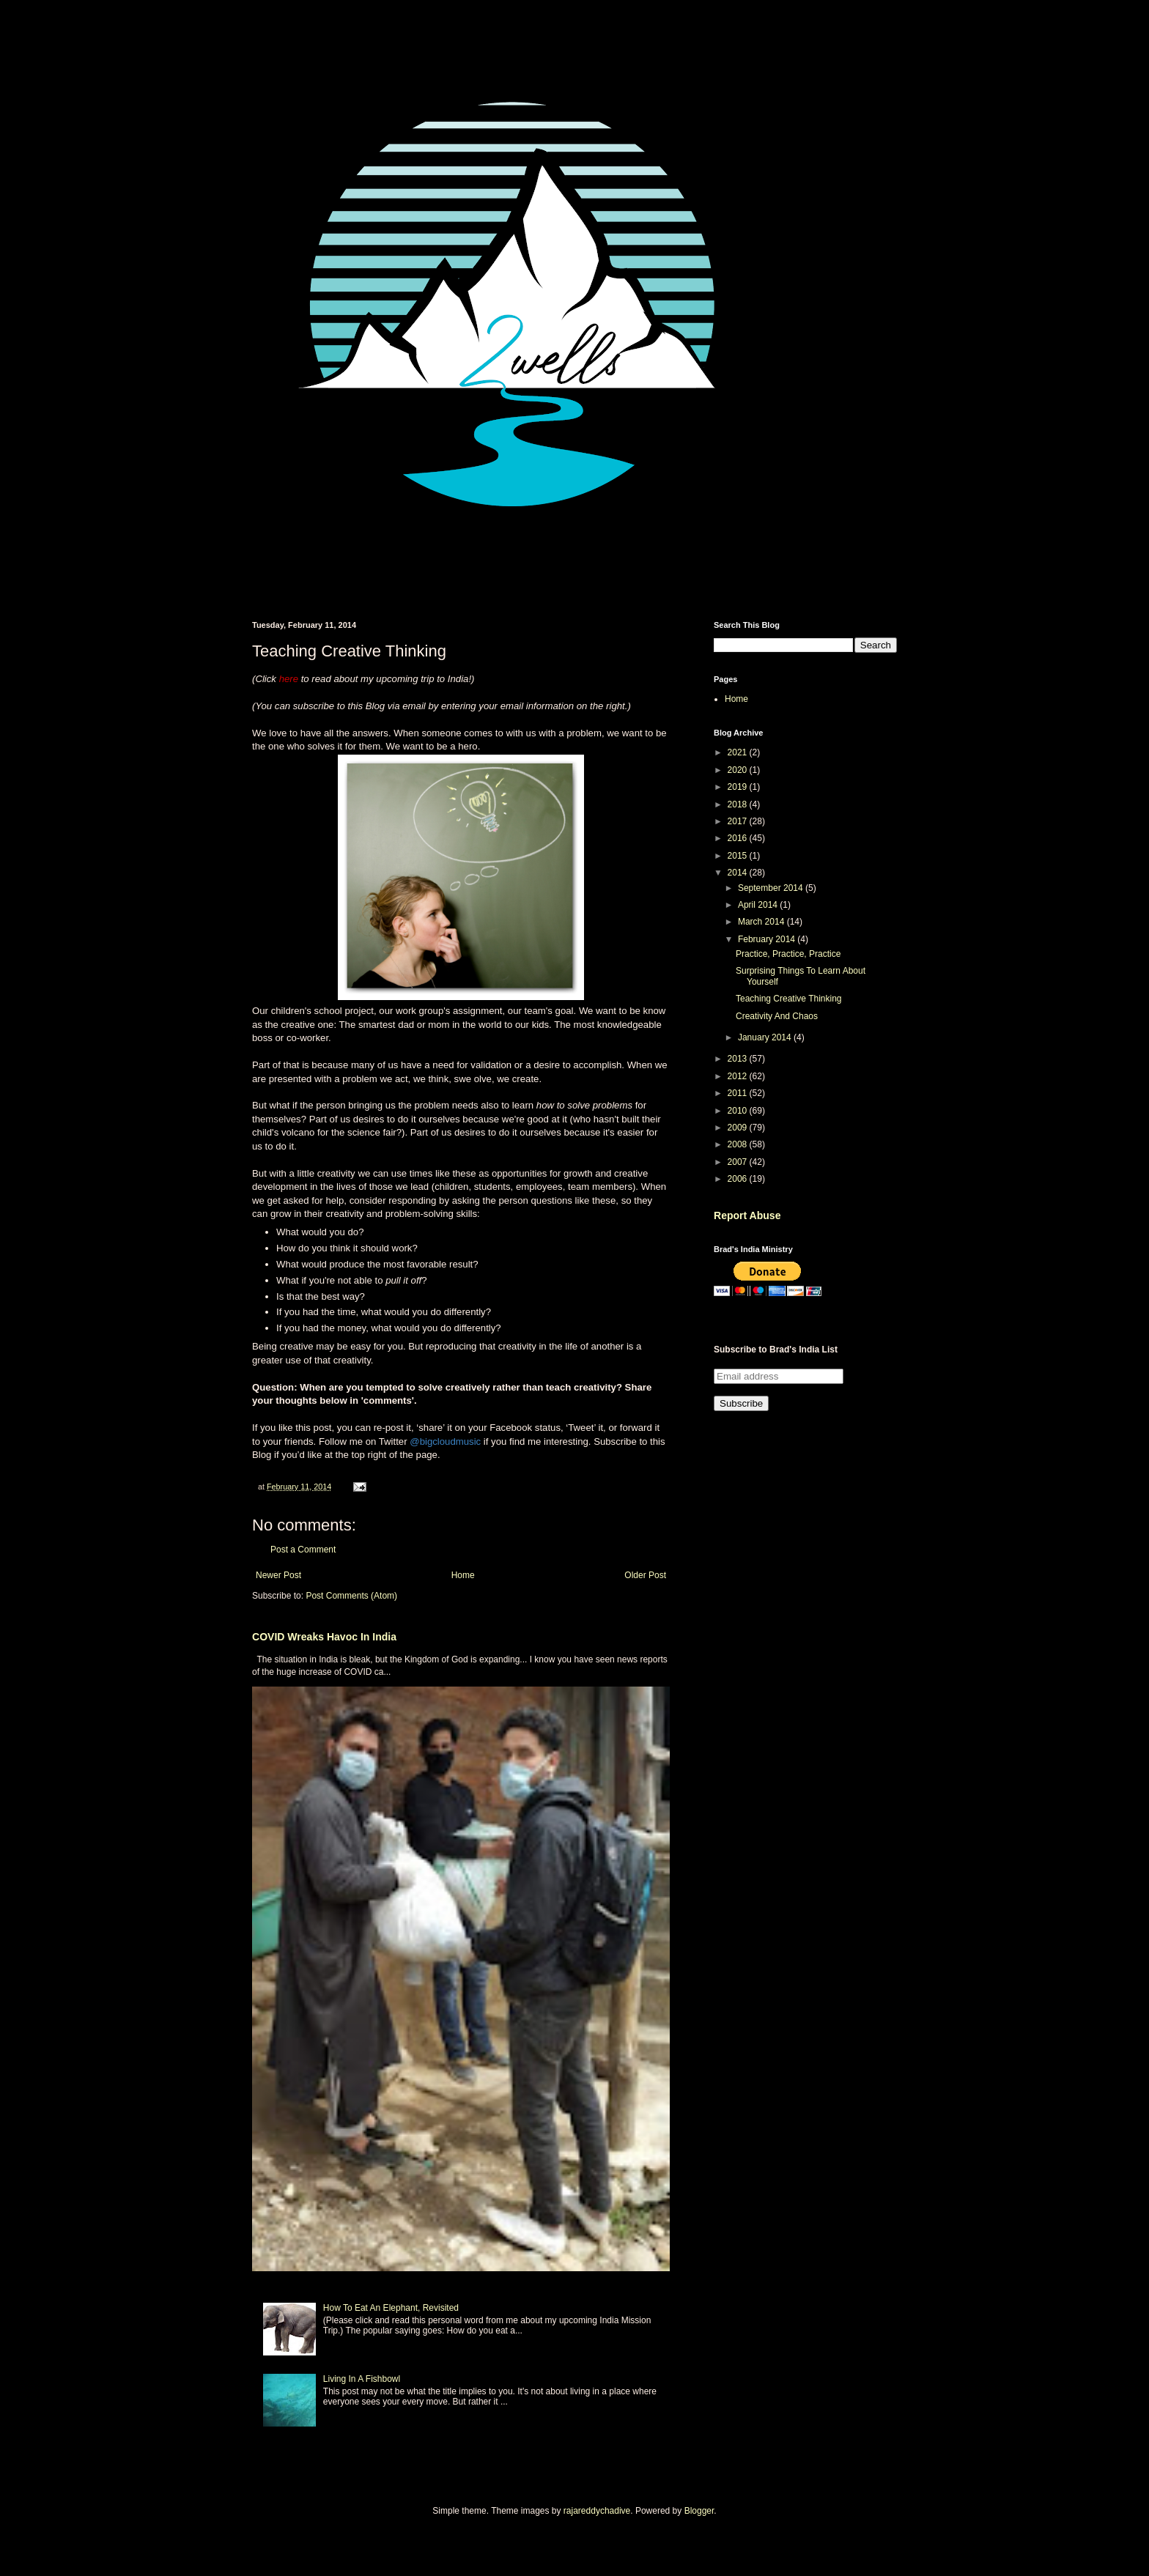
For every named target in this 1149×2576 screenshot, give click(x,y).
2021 (739, 752)
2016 (739, 838)
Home (463, 1575)
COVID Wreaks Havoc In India (324, 1637)
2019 (739, 787)
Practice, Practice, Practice (788, 954)
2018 (739, 804)
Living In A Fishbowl (361, 2379)
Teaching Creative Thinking (789, 998)
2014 (739, 872)
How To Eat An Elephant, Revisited (391, 2308)
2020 (739, 770)
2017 (739, 821)
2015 (739, 856)
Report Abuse (747, 1215)
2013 (739, 1059)
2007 (739, 1162)
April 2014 (759, 905)
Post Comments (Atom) (351, 1596)
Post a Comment (303, 1549)
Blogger (699, 2511)
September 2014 (771, 888)
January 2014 (766, 1037)
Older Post (645, 1575)
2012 (739, 1076)
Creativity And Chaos (777, 1016)
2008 (739, 1144)
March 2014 (762, 922)
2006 (739, 1179)
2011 (739, 1093)
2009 (739, 1127)
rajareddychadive (597, 2511)
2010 (739, 1111)
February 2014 (767, 939)
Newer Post (278, 1575)
